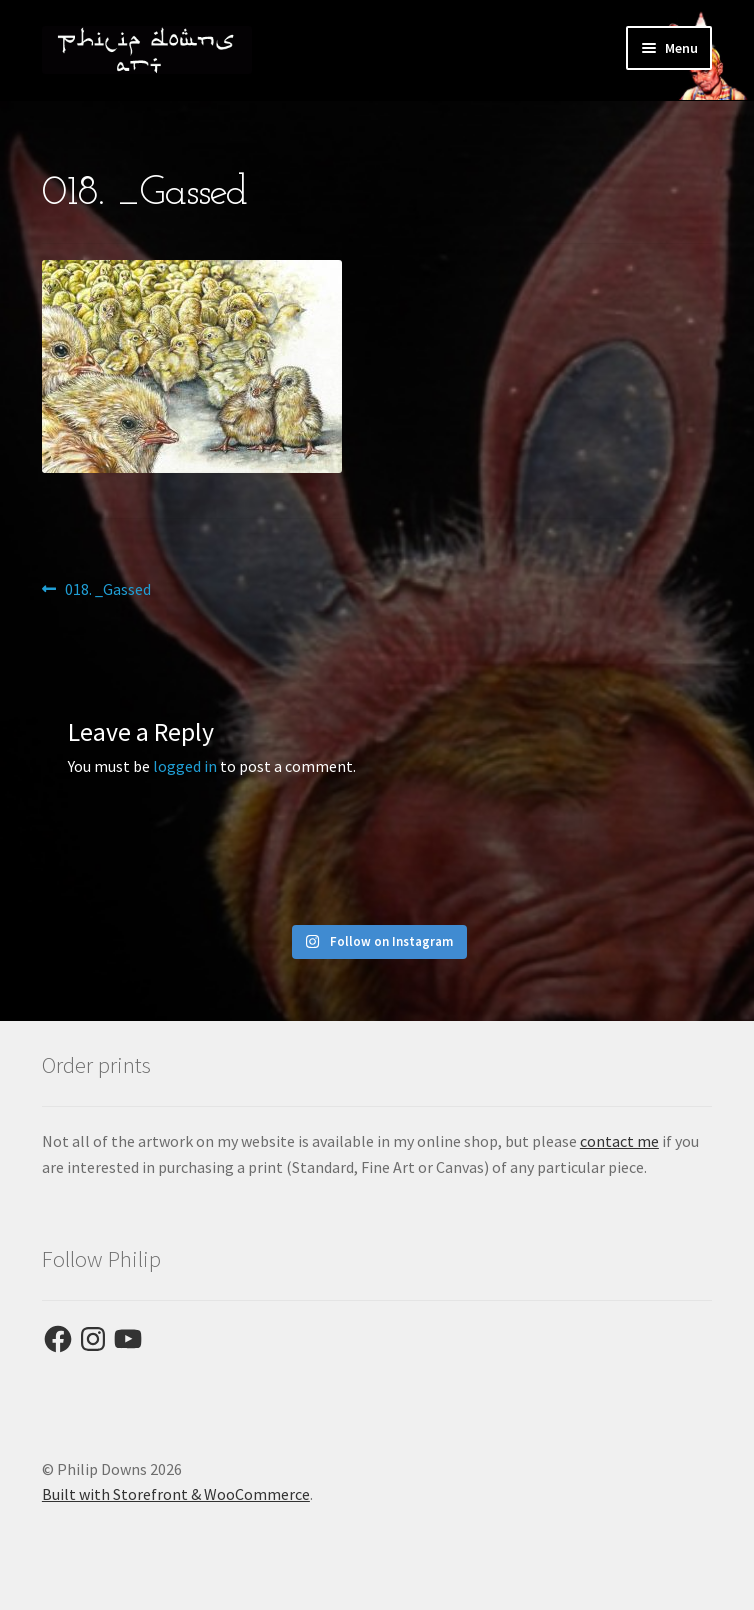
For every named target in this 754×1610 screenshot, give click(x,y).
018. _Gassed (107, 590)
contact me (619, 1141)
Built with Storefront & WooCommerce (176, 1494)
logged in (185, 766)
